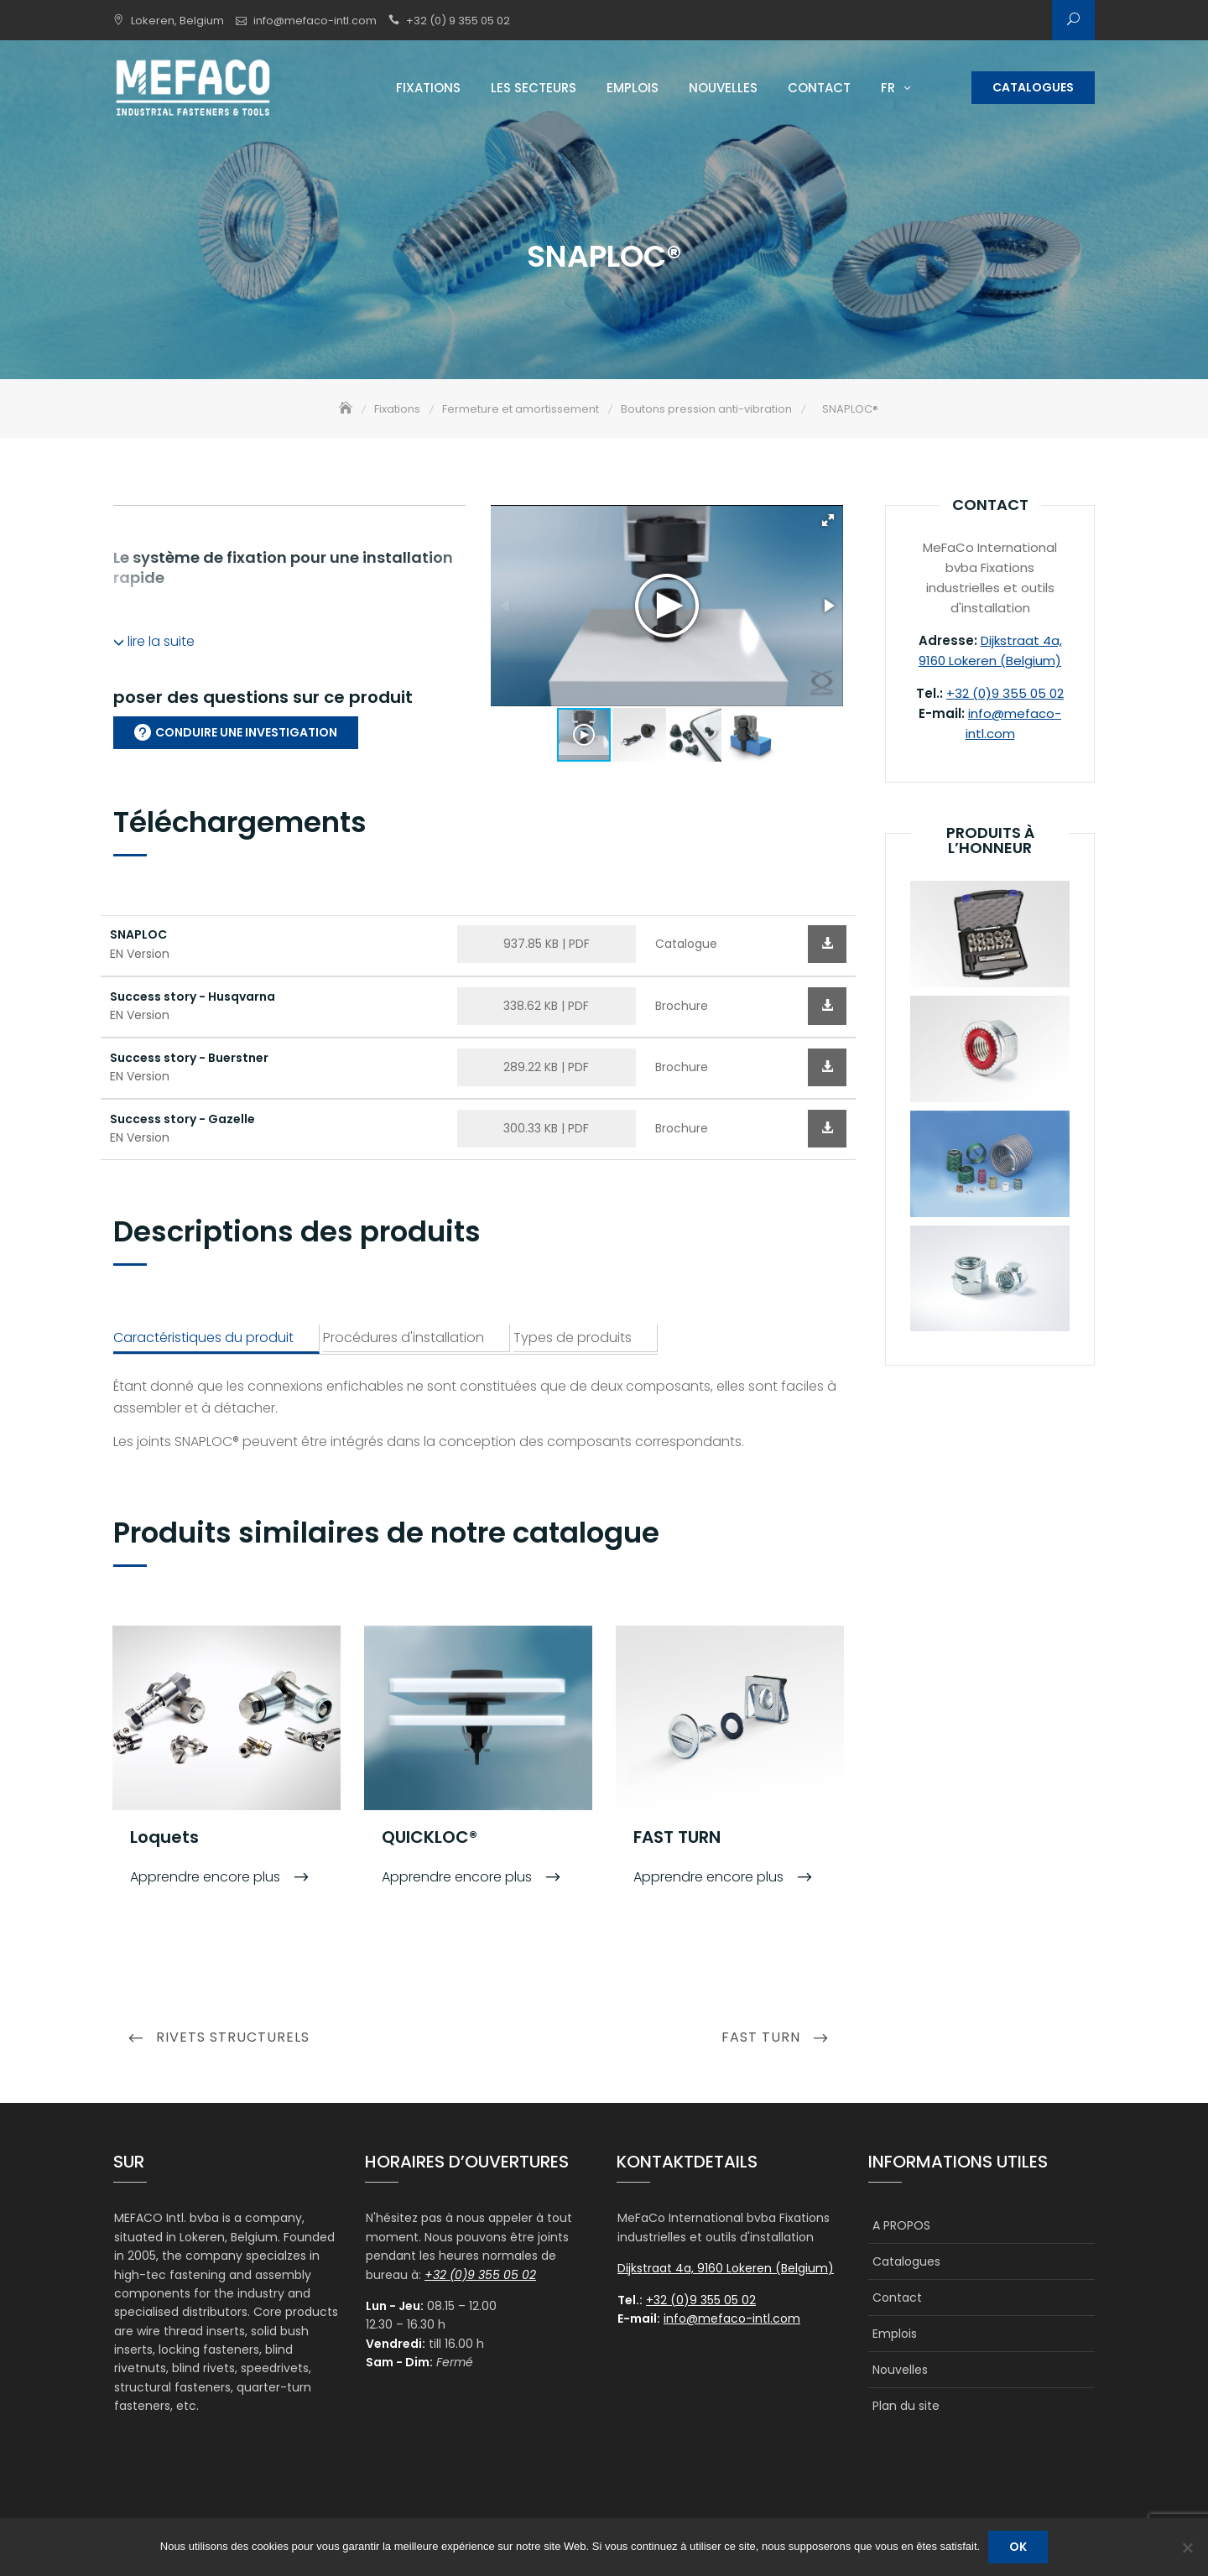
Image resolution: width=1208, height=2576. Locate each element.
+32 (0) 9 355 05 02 (458, 21)
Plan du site (906, 2407)
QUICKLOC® (429, 1838)
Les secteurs (533, 87)
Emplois (633, 87)
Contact (819, 87)
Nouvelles (723, 87)
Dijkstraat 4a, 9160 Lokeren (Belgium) (725, 2269)
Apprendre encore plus (207, 1877)
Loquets (164, 1838)
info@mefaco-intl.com (315, 21)
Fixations (428, 87)
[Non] (1187, 2547)
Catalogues (1033, 87)
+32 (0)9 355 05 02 (1005, 695)
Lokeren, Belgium (177, 21)
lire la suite (154, 643)
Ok (1018, 2546)
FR (888, 87)
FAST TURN (677, 1838)
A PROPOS (901, 2227)
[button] (828, 521)
